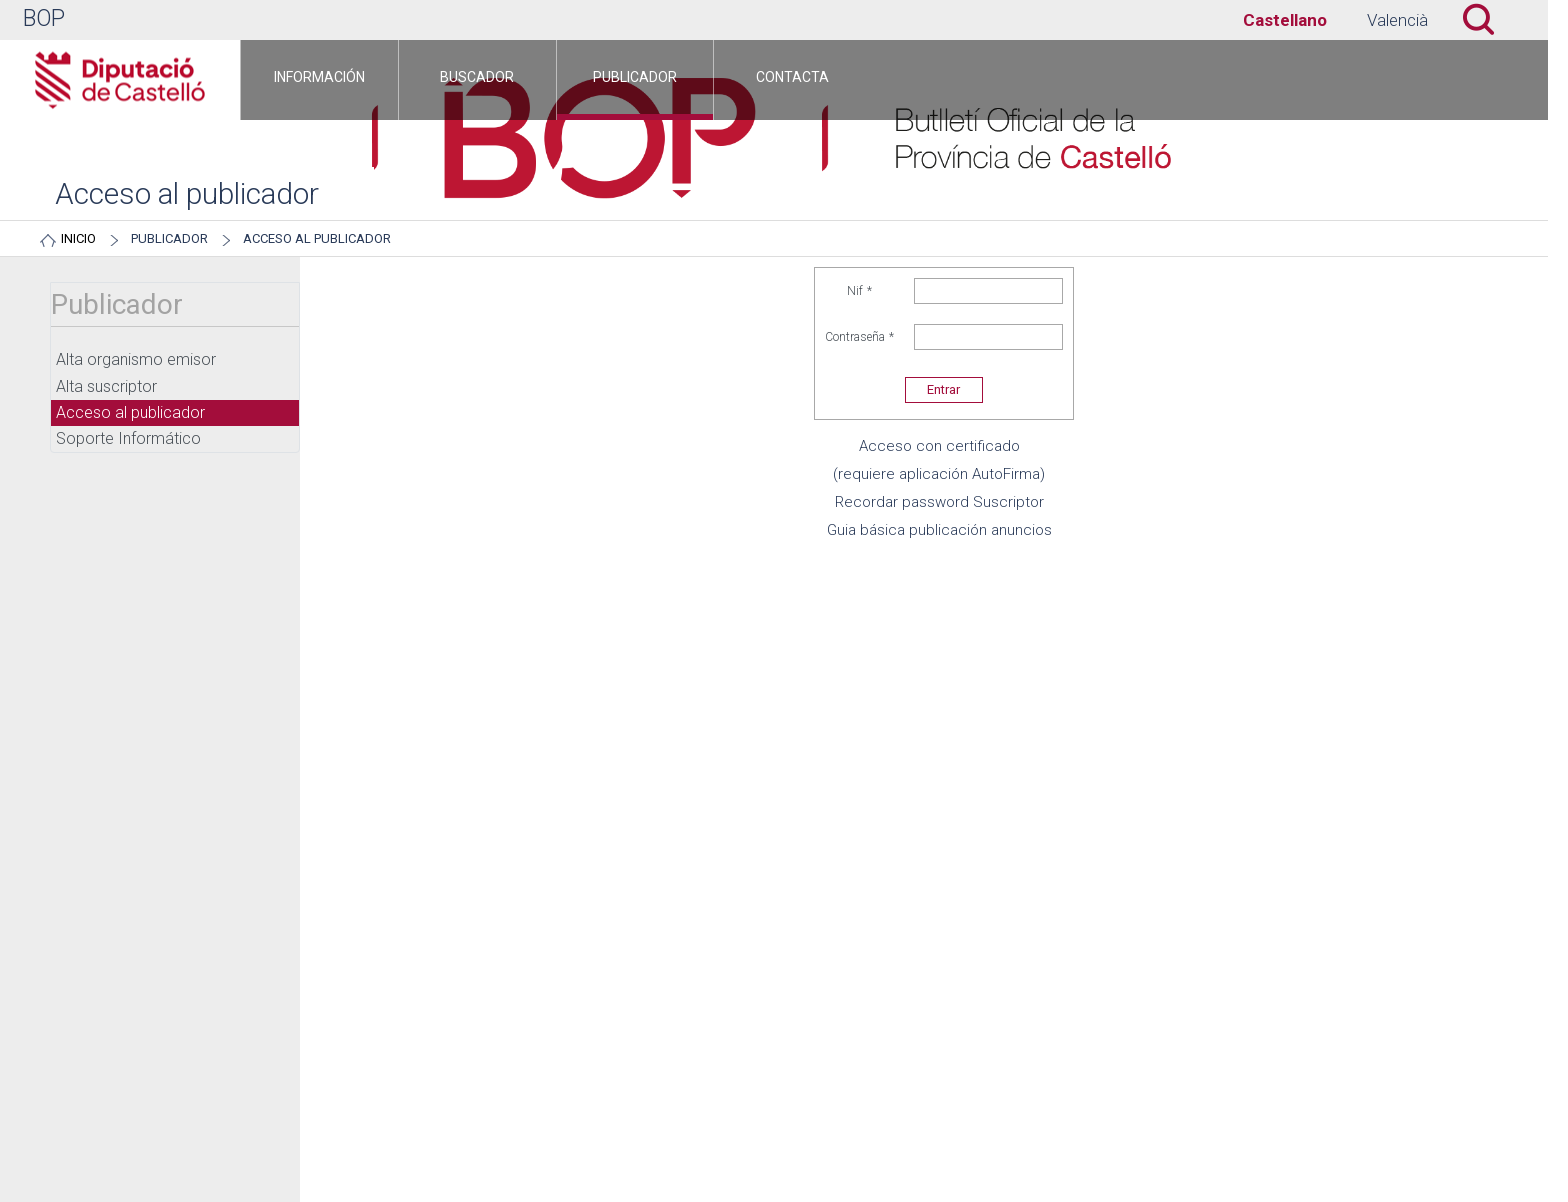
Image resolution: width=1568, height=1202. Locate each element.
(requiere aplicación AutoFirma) (939, 474)
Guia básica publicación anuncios (939, 530)
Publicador (169, 238)
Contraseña (860, 337)
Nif (860, 291)
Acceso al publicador (317, 238)
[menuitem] (319, 80)
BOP (44, 18)
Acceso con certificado (939, 446)
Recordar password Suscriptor (939, 502)
